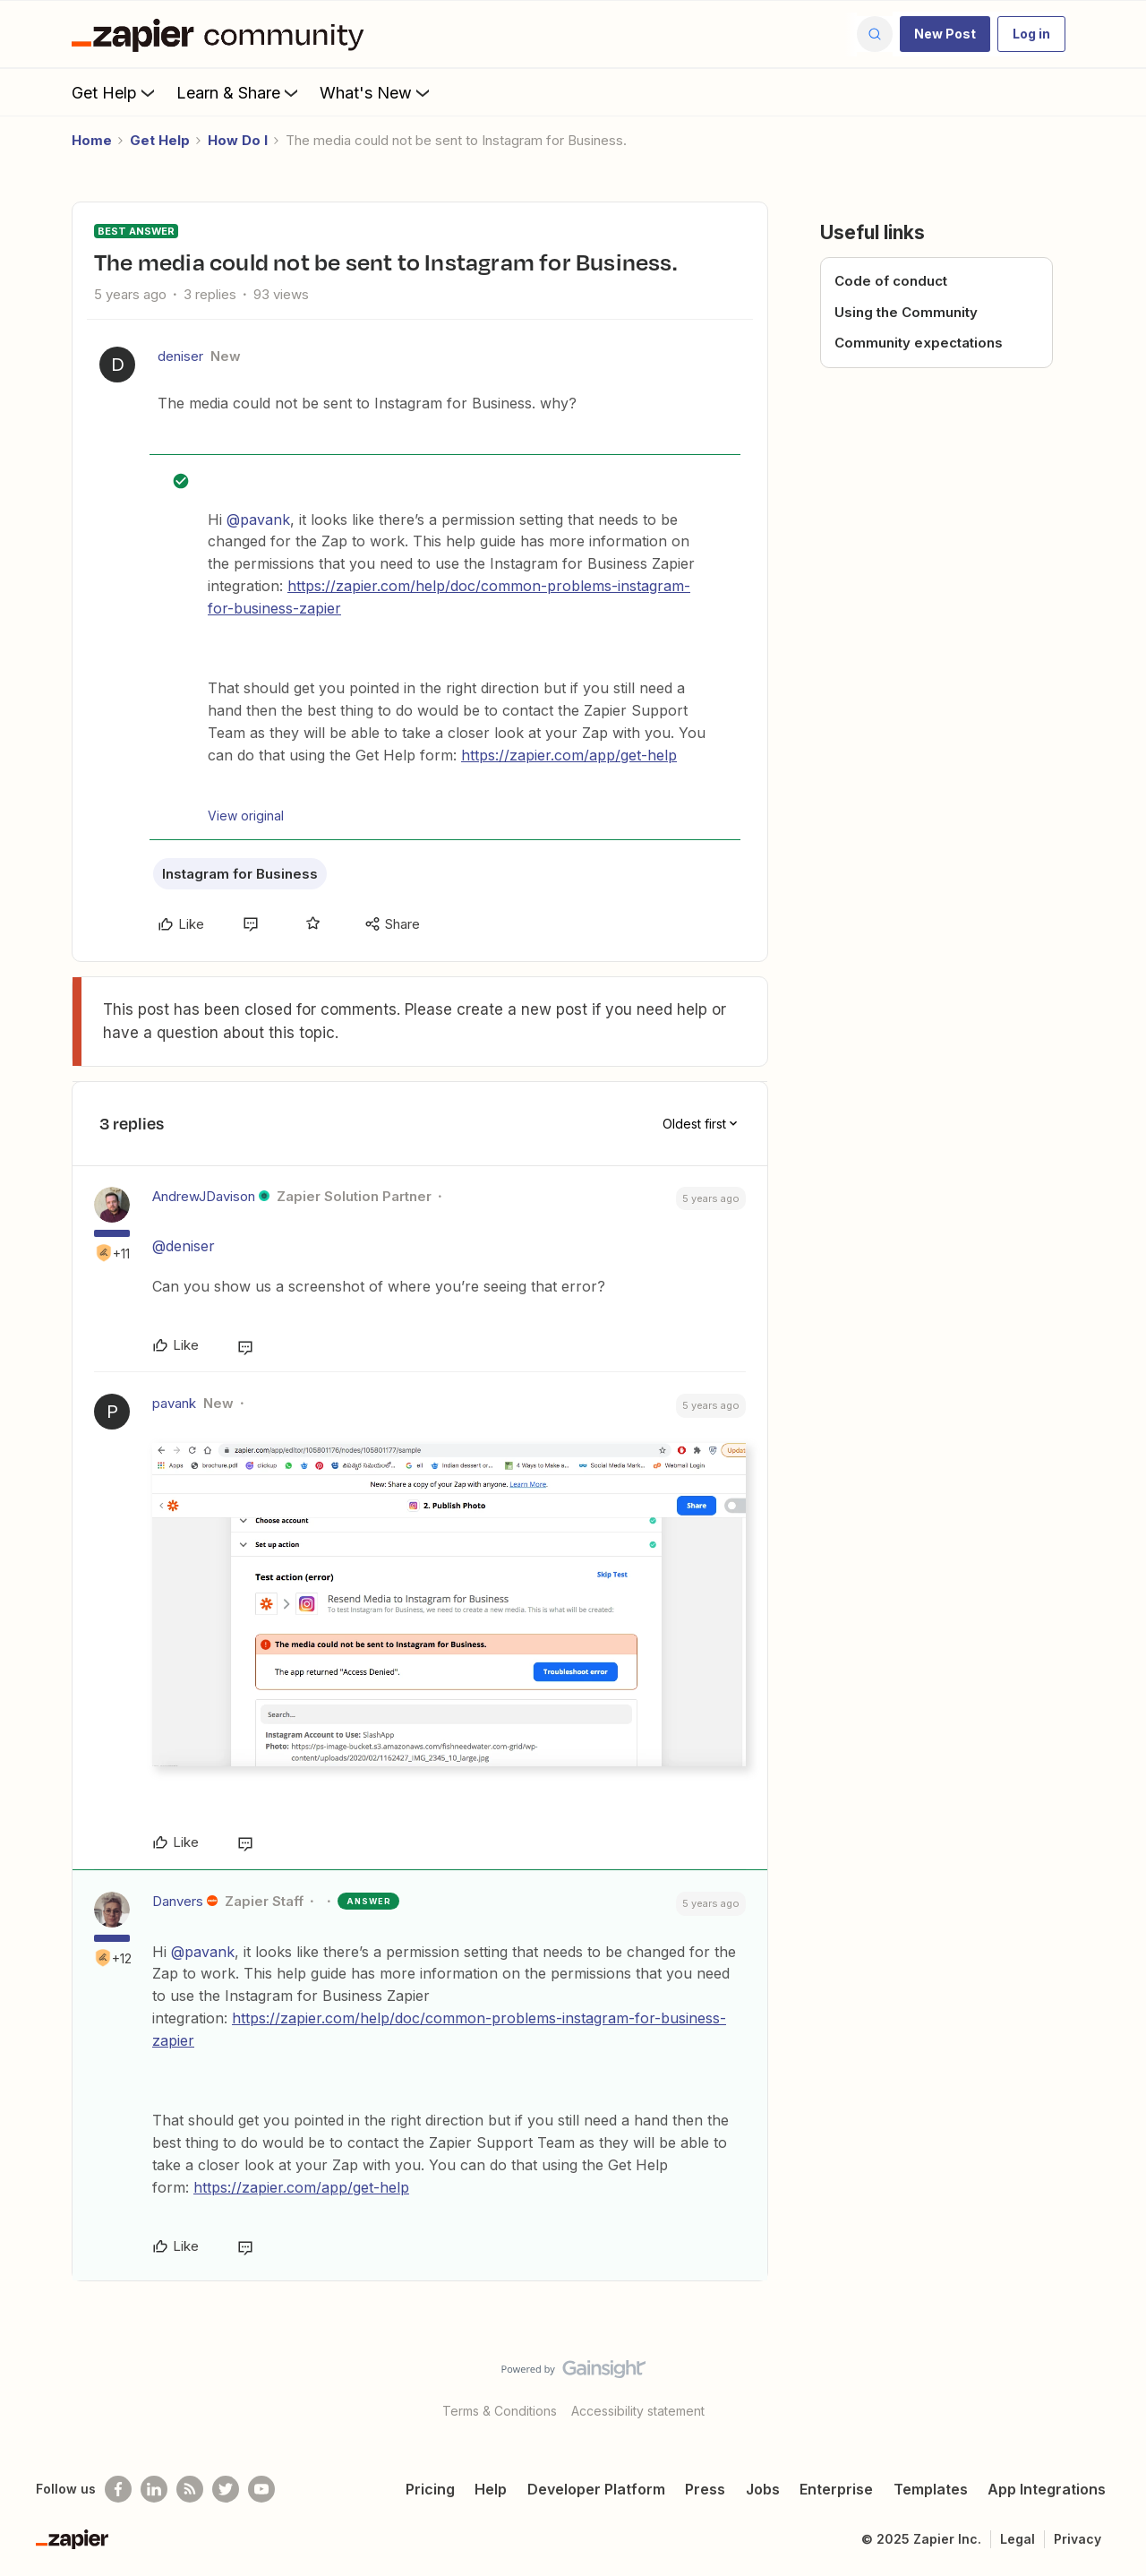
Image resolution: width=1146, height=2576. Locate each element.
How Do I (238, 140)
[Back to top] (1110, 2384)
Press (705, 2489)
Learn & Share (239, 92)
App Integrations (1047, 2489)
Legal (1017, 2538)
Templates (931, 2489)
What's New (376, 92)
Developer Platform (596, 2489)
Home (92, 140)
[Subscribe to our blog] (189, 2489)
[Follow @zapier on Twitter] (225, 2489)
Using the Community (906, 312)
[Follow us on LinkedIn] (154, 2489)
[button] (945, 34)
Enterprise (836, 2489)
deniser (180, 356)
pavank (174, 1403)
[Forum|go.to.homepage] (222, 34)
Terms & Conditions (499, 2410)
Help (491, 2489)
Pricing (430, 2489)
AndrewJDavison (203, 1196)
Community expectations (918, 342)
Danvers (177, 1901)
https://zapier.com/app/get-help (569, 755)
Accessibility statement (638, 2410)
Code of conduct (890, 280)
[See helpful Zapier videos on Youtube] (261, 2489)
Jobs (763, 2489)
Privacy (1077, 2538)
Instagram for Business (240, 873)
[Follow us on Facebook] (118, 2489)
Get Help (115, 92)
